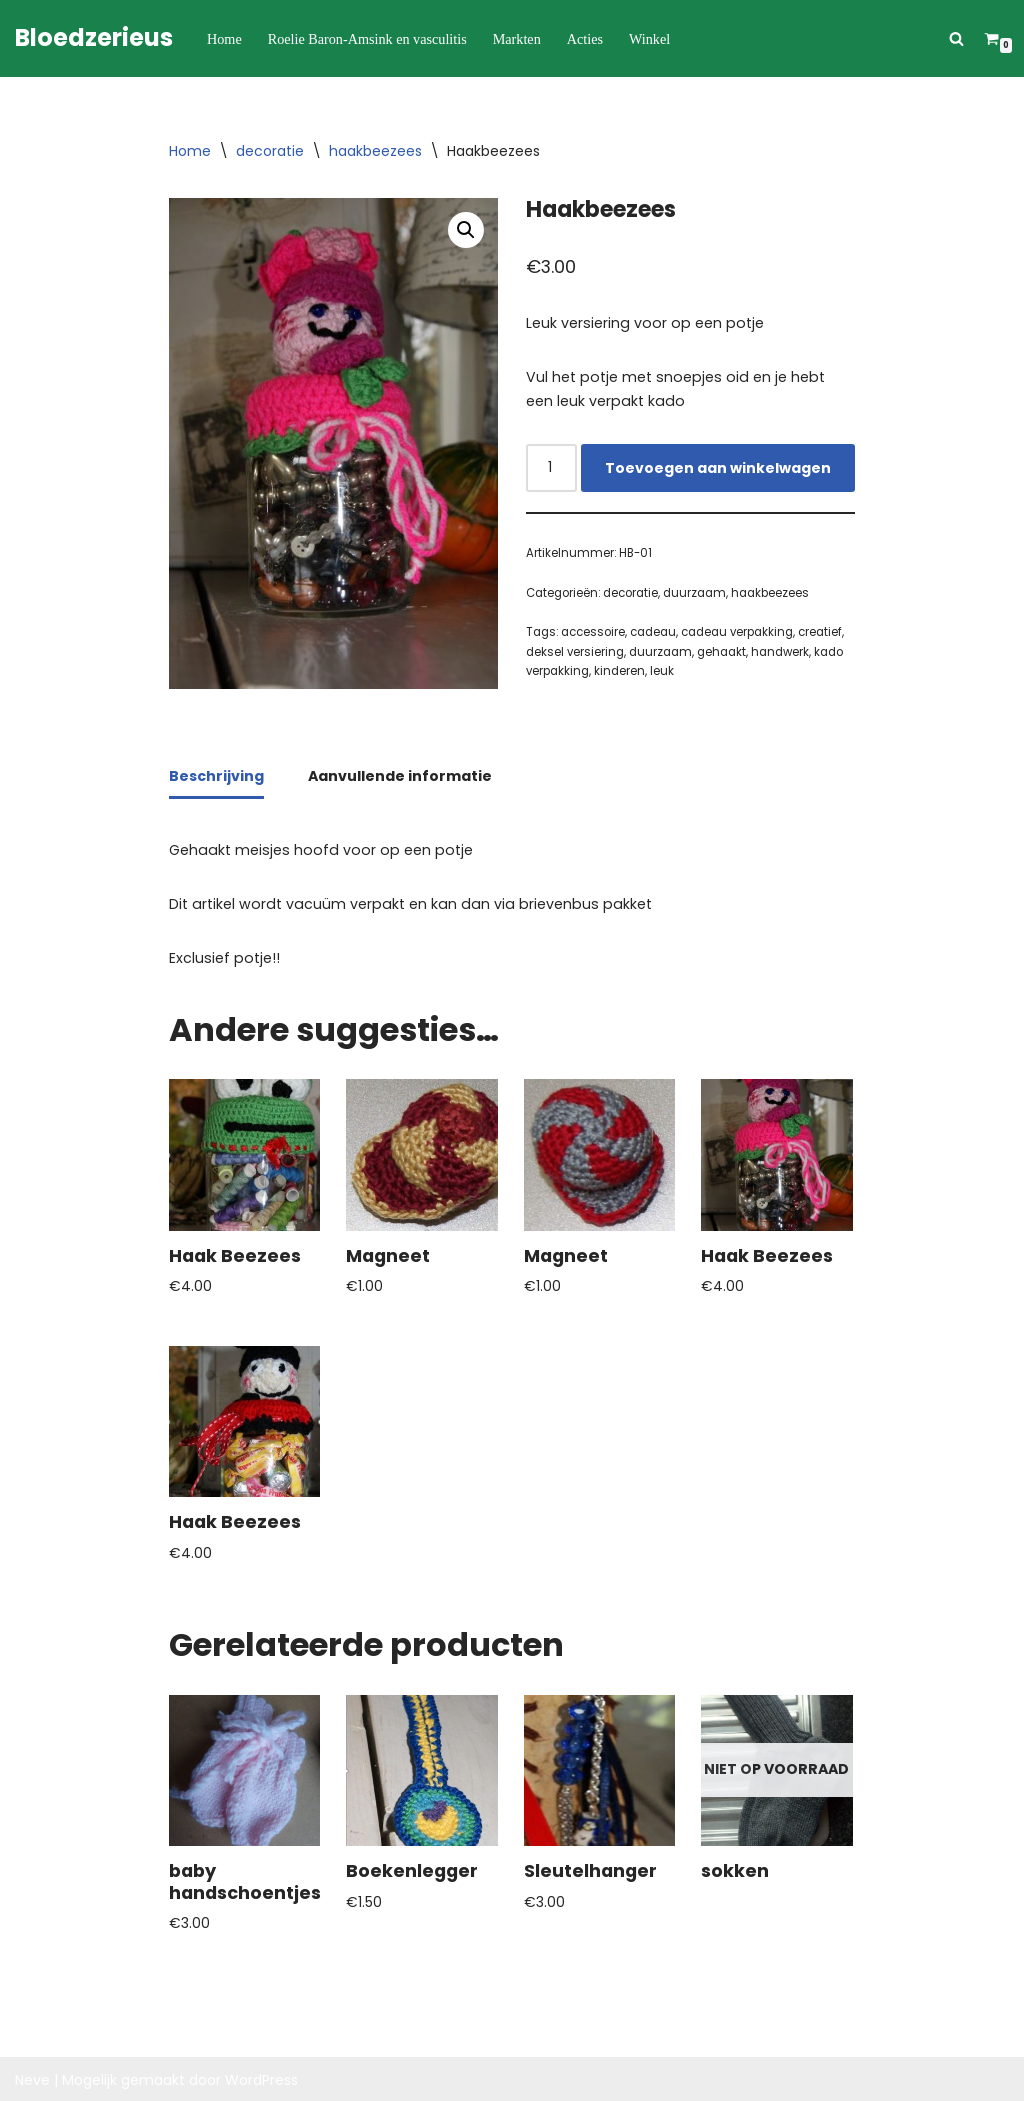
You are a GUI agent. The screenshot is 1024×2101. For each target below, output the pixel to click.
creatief (819, 631)
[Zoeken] (956, 38)
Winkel (645, 38)
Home (224, 38)
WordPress (261, 2076)
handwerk (778, 650)
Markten (513, 38)
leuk (662, 670)
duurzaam (693, 592)
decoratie (270, 151)
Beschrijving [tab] (216, 775)
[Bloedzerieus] (94, 38)
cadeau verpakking (736, 631)
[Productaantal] (551, 467)
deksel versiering (575, 650)
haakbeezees (375, 151)
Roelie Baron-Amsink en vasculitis (365, 38)
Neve (32, 2076)
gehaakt (719, 650)
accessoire (592, 631)
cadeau (652, 631)
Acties (581, 38)
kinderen (619, 670)
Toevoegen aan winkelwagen (718, 467)
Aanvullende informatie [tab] (400, 775)
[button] (466, 230)
